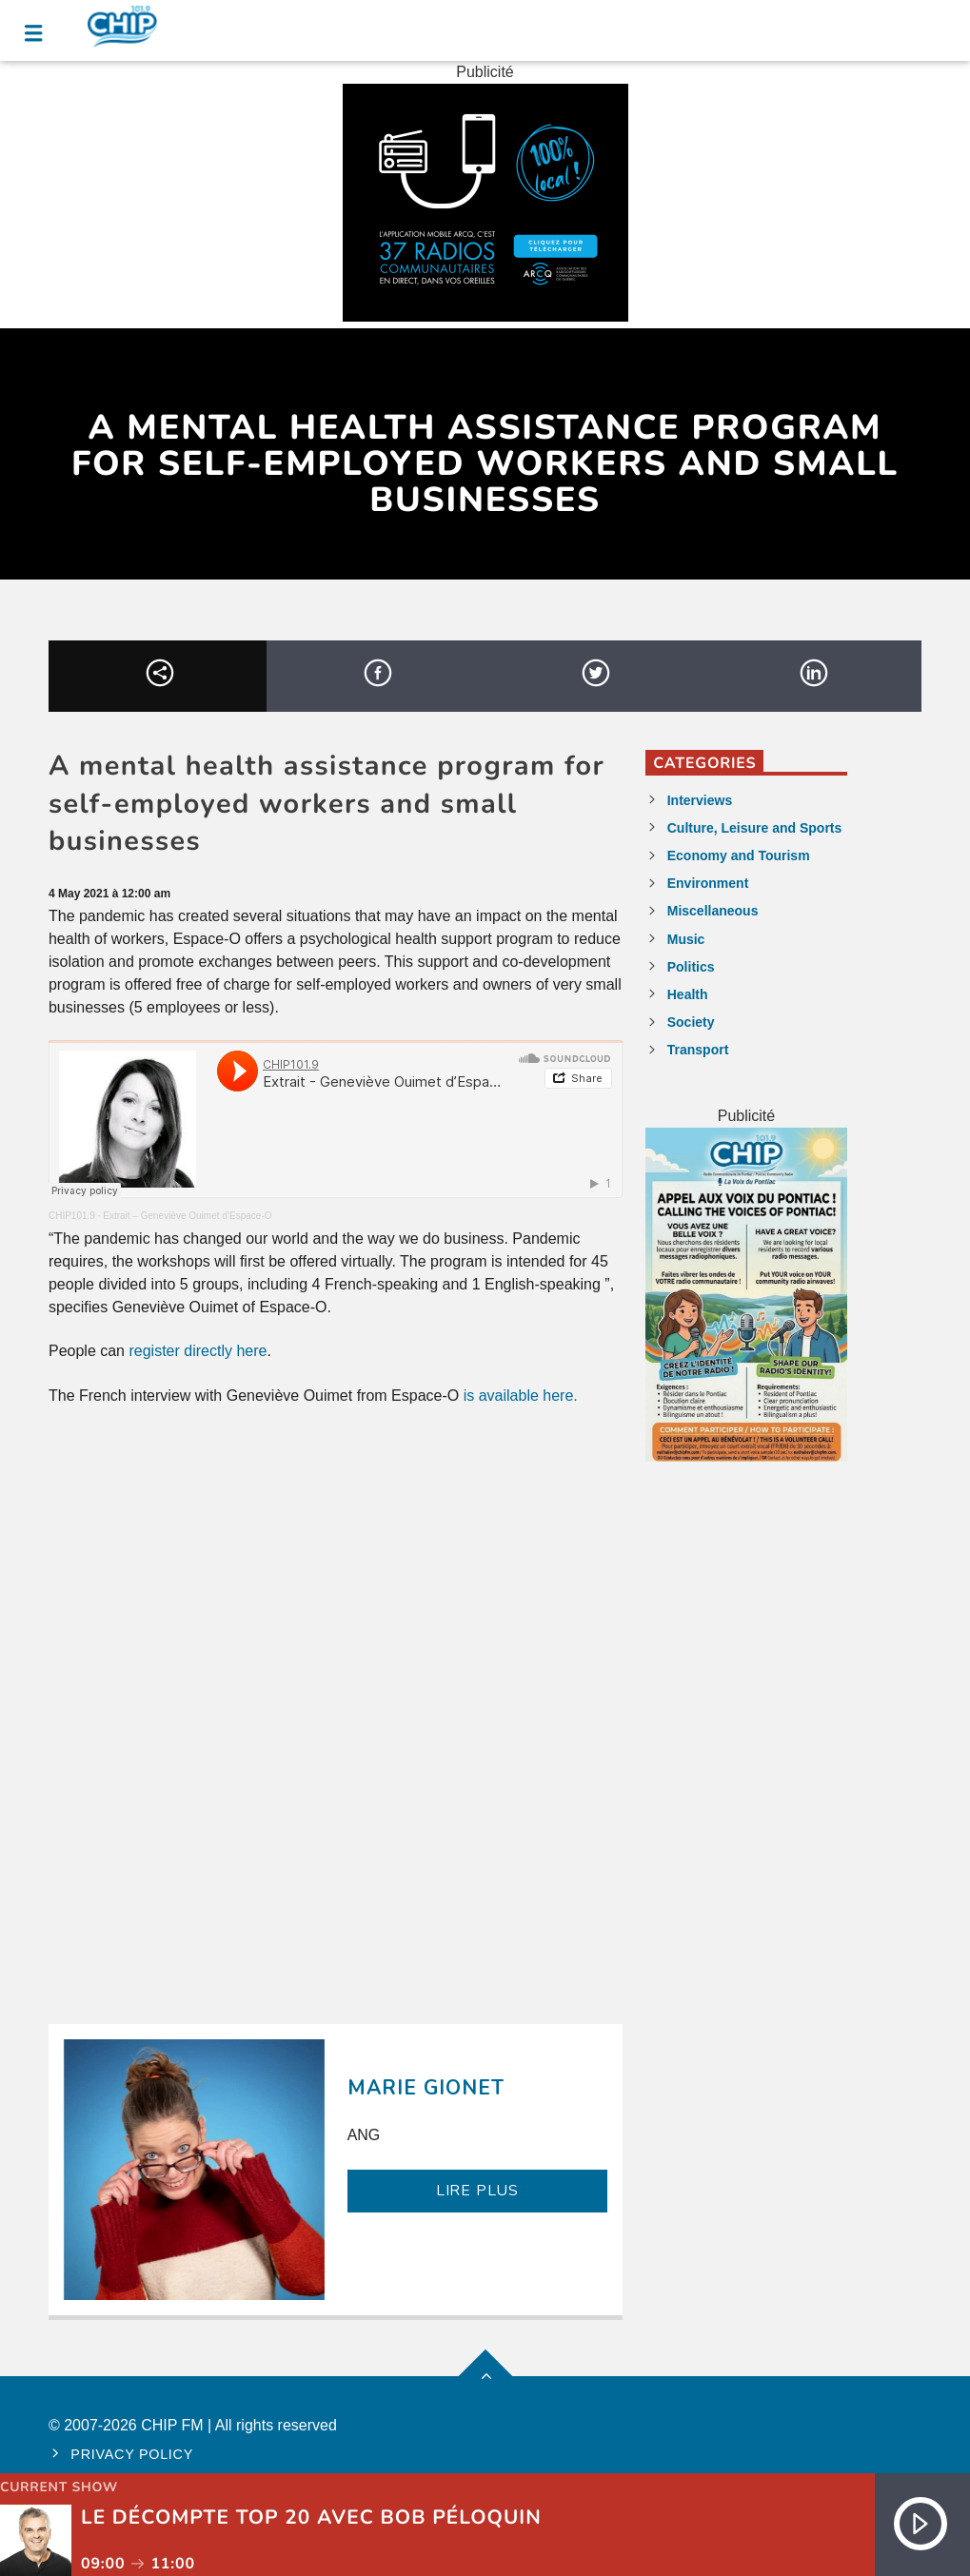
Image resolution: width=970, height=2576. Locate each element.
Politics (691, 966)
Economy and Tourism (738, 855)
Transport (698, 1049)
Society (691, 1022)
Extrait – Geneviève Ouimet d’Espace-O (187, 1215)
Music (686, 939)
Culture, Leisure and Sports (754, 828)
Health (687, 994)
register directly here (198, 1351)
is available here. (521, 1395)
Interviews (699, 800)
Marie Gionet (426, 2088)
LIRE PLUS (477, 2190)
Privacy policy (131, 2454)
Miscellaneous (713, 910)
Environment (708, 883)
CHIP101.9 (72, 1215)
